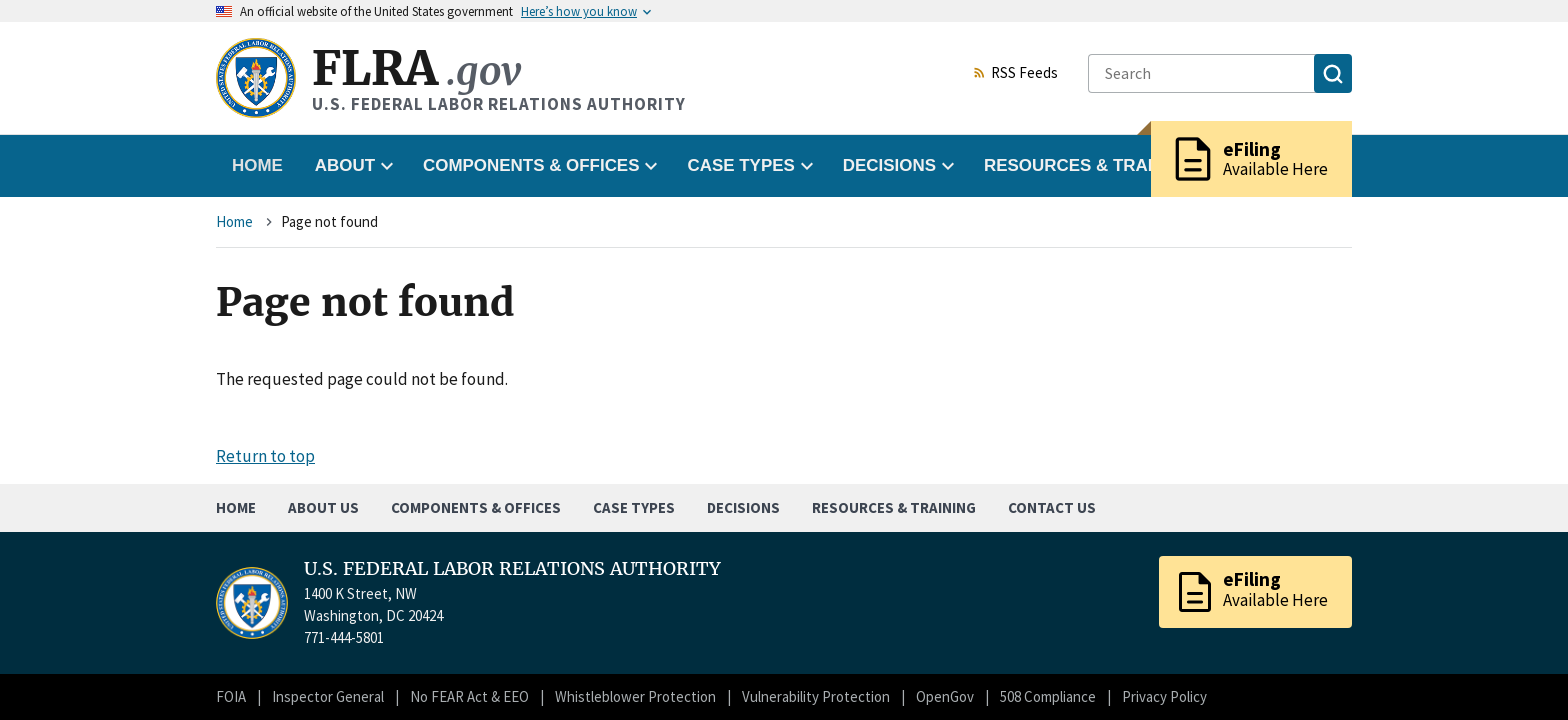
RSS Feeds (1015, 74)
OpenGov (945, 696)
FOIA (231, 696)
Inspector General (328, 696)
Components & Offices (476, 507)
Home (257, 165)
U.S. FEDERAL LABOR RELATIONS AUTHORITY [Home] (512, 569)
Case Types (634, 507)
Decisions (743, 507)
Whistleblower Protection (635, 696)
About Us (323, 507)
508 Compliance (1048, 696)
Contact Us (1052, 507)
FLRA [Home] (416, 68)
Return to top (265, 456)
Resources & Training (894, 507)
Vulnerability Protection (816, 696)
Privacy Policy (1164, 696)
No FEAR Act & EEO (469, 696)
